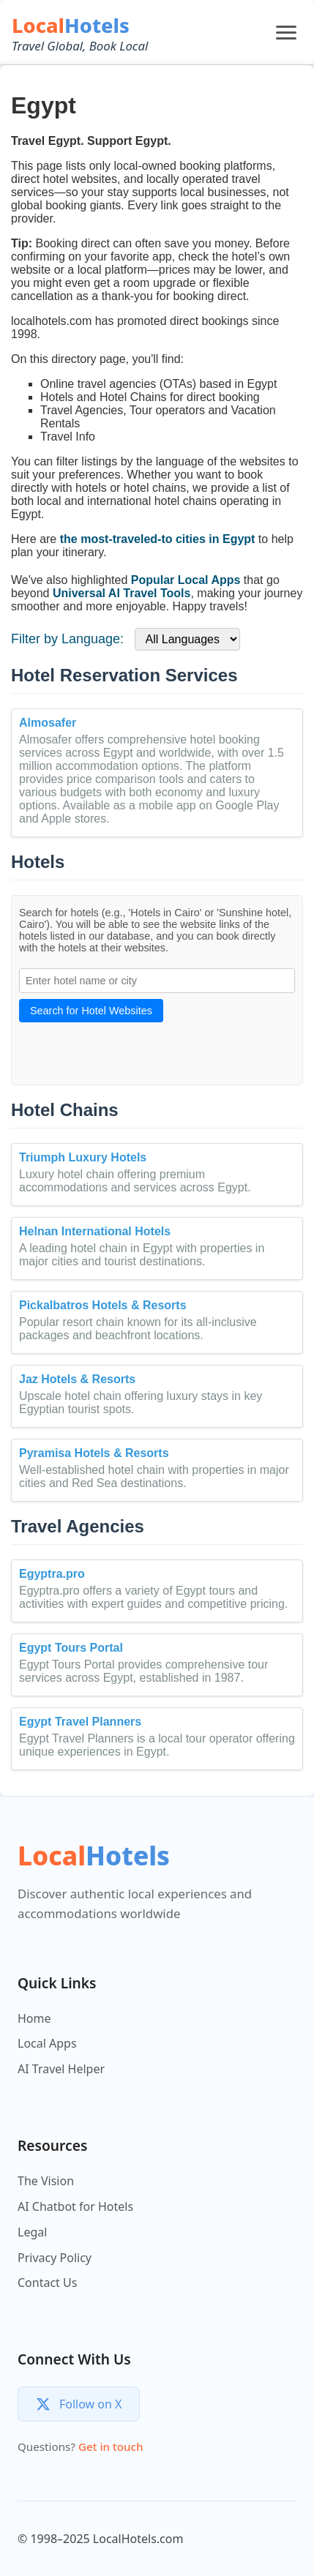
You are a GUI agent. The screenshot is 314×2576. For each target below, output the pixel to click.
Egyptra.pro (52, 1574)
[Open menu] (286, 32)
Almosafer (47, 722)
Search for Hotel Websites (91, 1010)
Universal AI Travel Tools (122, 593)
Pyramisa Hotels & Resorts (94, 1453)
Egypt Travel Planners (80, 1721)
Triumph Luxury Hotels (82, 1157)
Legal (32, 2232)
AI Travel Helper (61, 2069)
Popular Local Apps (186, 580)
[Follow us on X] (79, 2404)
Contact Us (47, 2282)
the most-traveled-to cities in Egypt (157, 539)
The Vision (46, 2181)
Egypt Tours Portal (71, 1647)
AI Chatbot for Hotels (75, 2206)
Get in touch (110, 2446)
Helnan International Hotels (95, 1231)
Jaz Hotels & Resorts (77, 1379)
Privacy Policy (54, 2258)
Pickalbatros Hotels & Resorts (103, 1305)
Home (34, 2018)
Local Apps (47, 2043)
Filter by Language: (67, 639)
